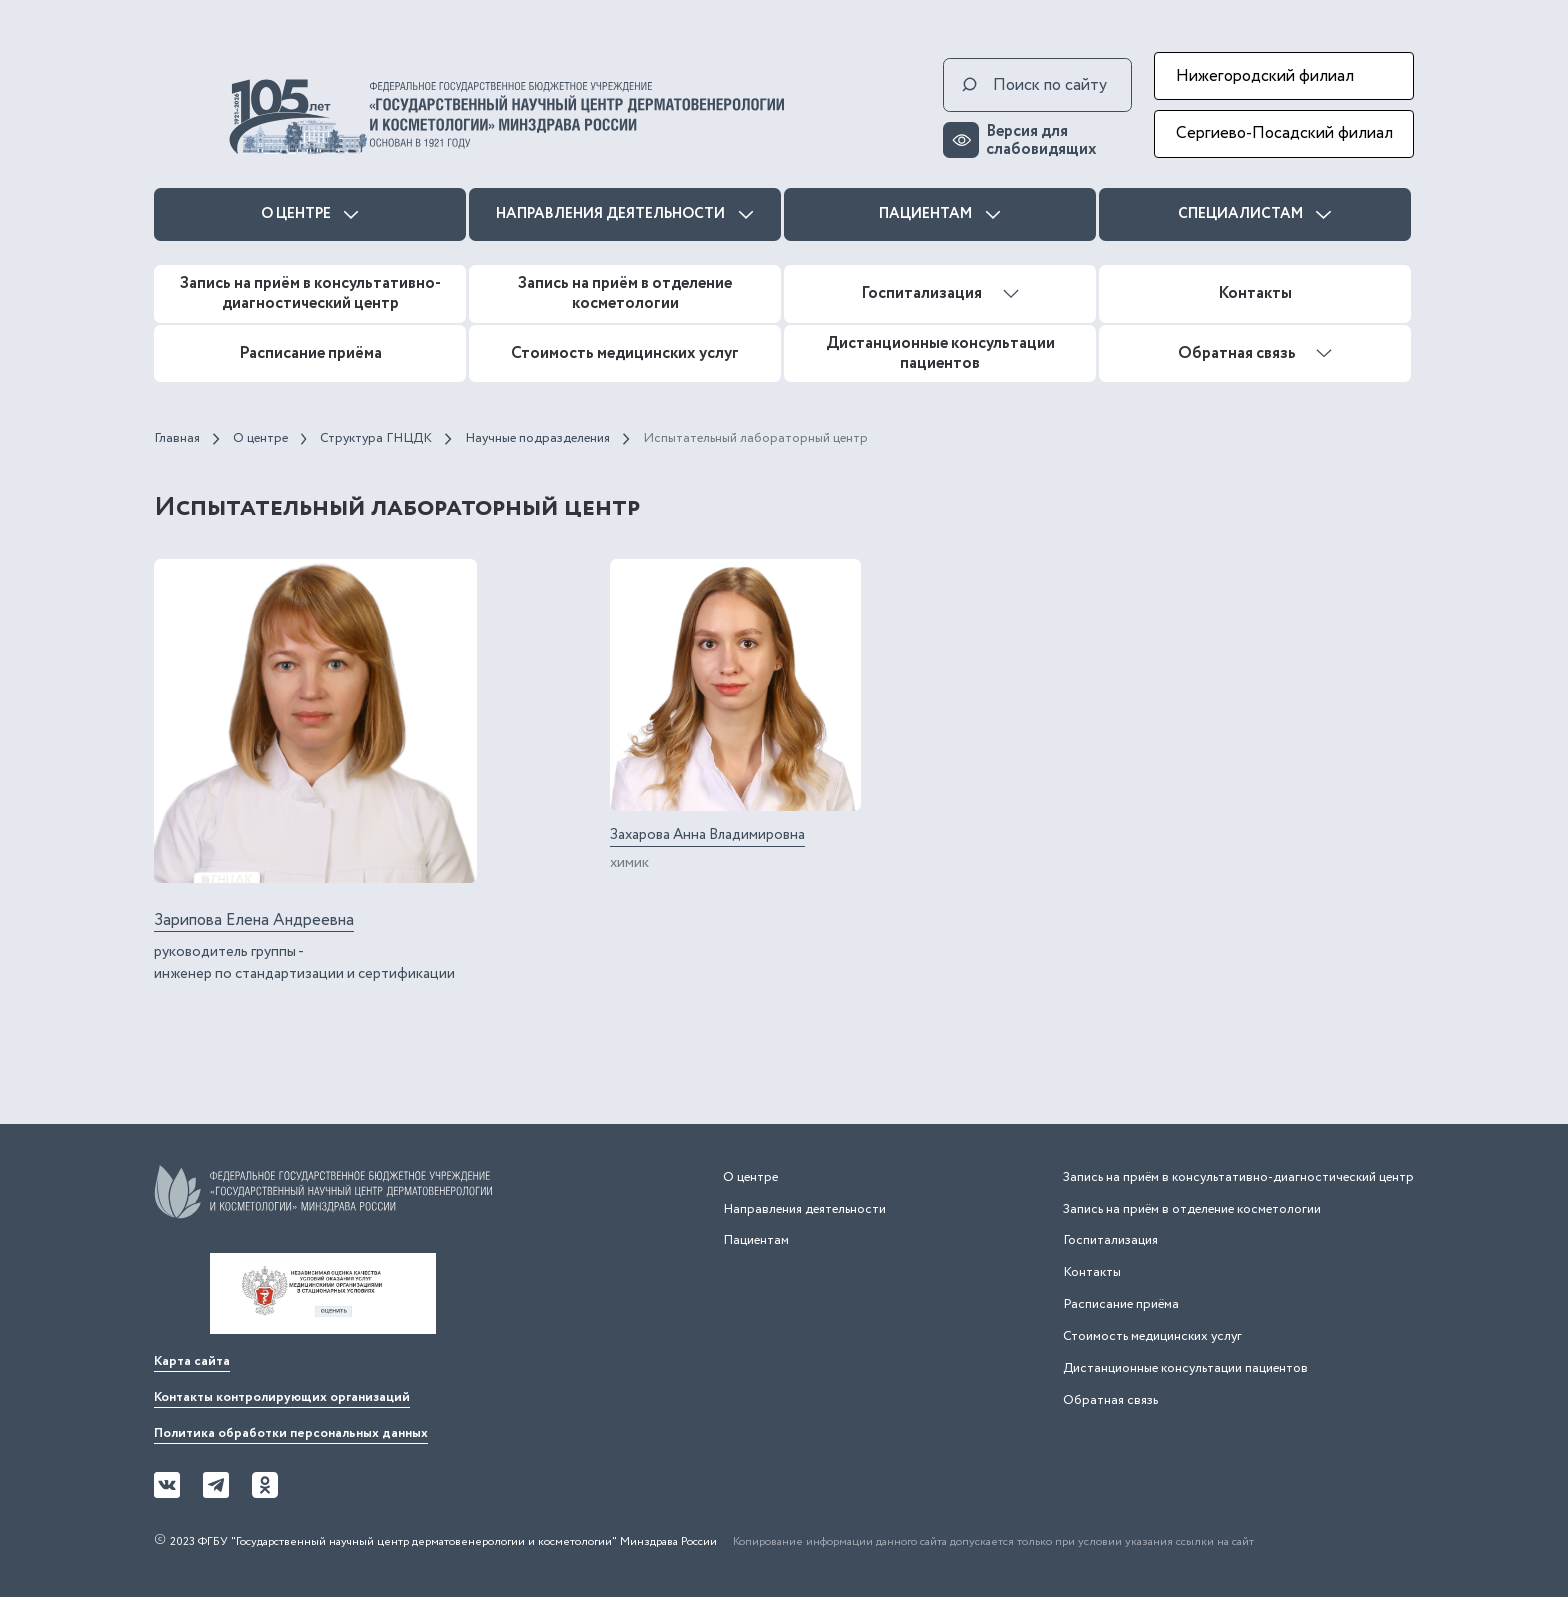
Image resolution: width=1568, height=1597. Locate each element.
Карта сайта (192, 1361)
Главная (177, 438)
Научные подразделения (537, 438)
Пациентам (940, 214)
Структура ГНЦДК (376, 438)
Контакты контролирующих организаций (282, 1397)
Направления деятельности (625, 214)
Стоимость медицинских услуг (625, 353)
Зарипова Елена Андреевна (254, 921)
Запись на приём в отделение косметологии (625, 293)
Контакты (1255, 293)
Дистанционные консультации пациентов (940, 353)
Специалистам (1255, 214)
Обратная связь (1255, 353)
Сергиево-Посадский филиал (1284, 133)
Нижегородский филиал (1265, 76)
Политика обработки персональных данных (291, 1433)
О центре (310, 214)
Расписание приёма (310, 353)
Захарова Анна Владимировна (707, 835)
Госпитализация (940, 293)
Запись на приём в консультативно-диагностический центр (310, 293)
